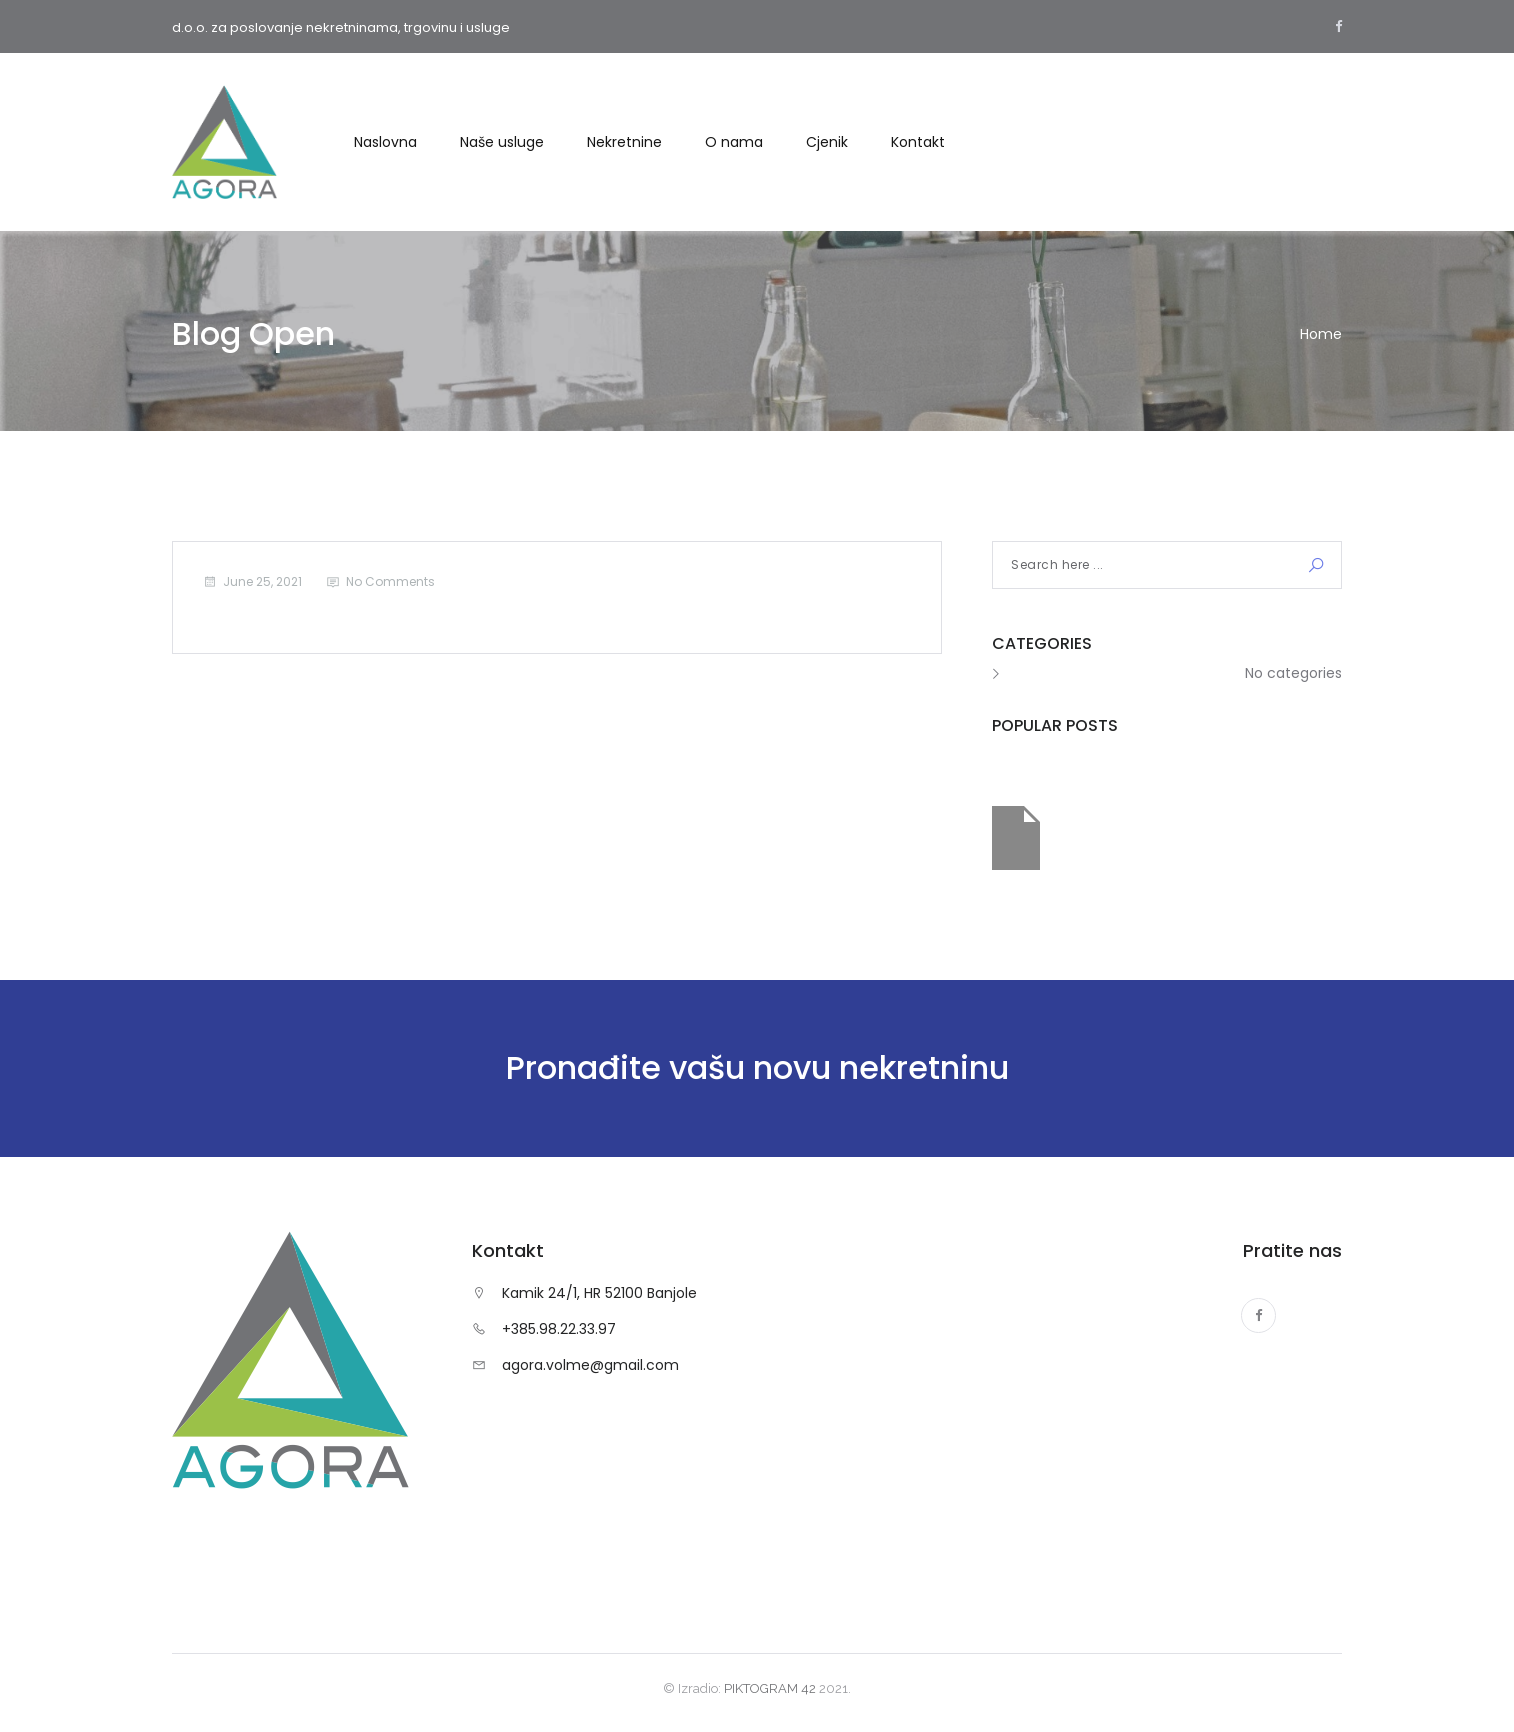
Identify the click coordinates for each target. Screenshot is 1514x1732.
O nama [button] (734, 142)
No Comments (390, 581)
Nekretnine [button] (624, 142)
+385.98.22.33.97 (559, 1329)
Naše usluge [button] (502, 142)
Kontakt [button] (918, 142)
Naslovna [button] (385, 142)
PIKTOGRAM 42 (770, 1688)
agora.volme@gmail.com (590, 1365)
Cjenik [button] (827, 142)
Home (1321, 334)
